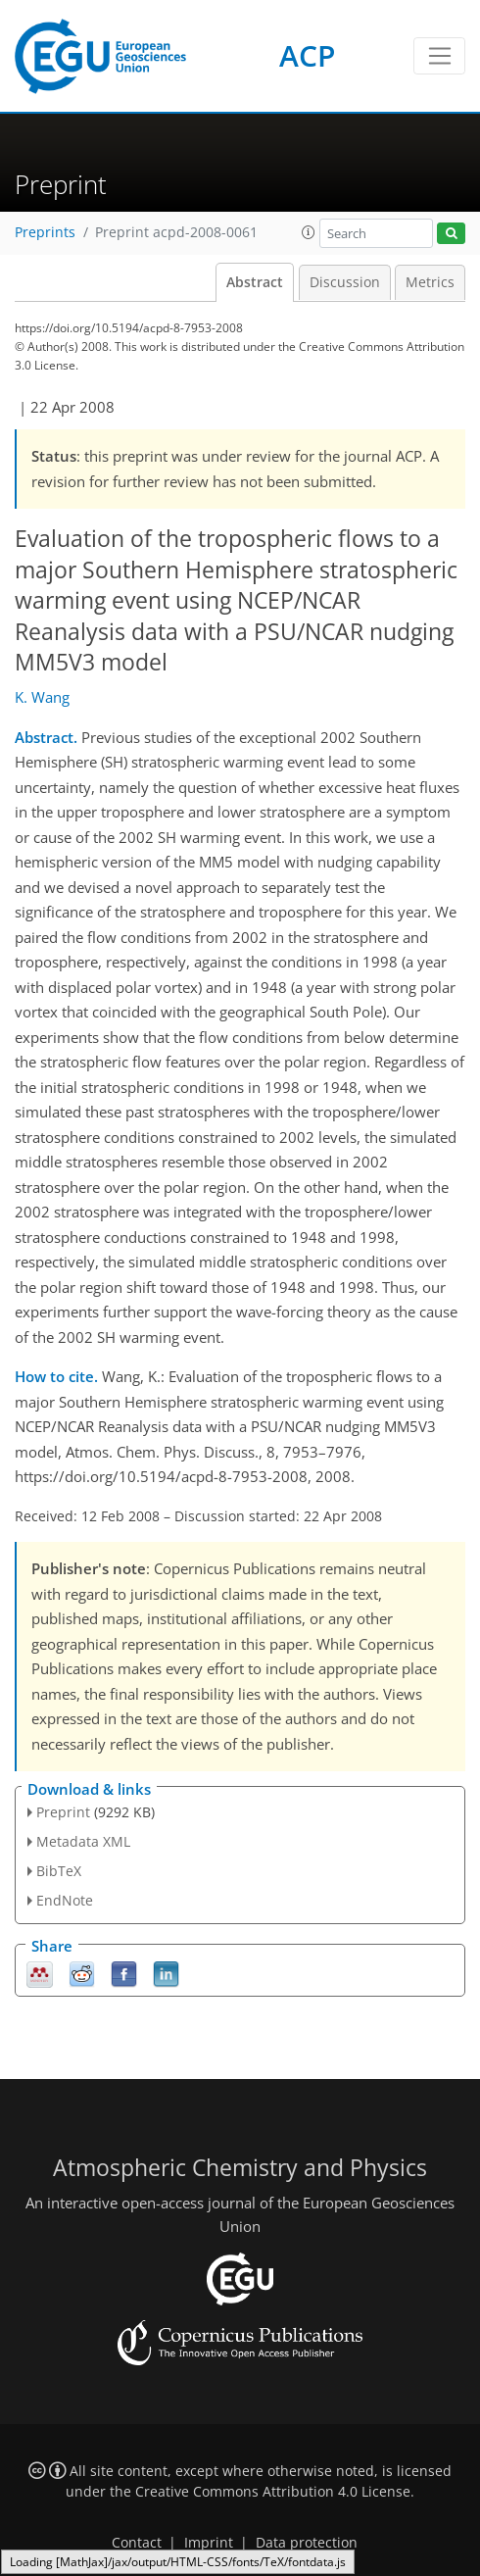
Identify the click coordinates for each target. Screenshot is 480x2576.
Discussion (345, 282)
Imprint (208, 2542)
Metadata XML (83, 1841)
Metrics (430, 282)
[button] (308, 232)
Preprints (45, 232)
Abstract (254, 282)
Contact (137, 2542)
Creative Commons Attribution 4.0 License (272, 2492)
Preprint (63, 1812)
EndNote (64, 1900)
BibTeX (58, 1870)
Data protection (307, 2542)
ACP (307, 55)
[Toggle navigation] (439, 55)
